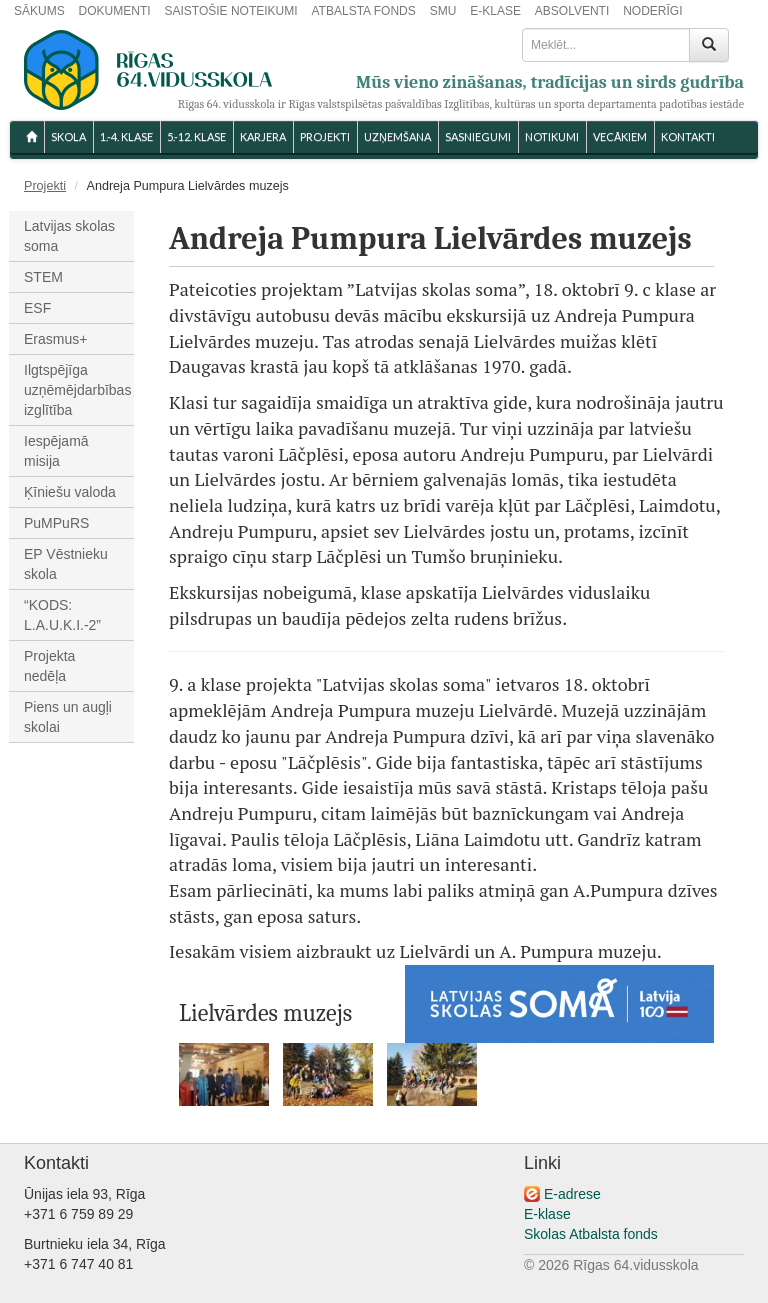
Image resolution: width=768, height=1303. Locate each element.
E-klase (547, 1214)
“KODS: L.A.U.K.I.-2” (62, 615)
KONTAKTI (688, 136)
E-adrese (572, 1194)
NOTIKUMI (552, 136)
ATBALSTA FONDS (364, 11)
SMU (443, 11)
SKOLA (68, 136)
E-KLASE (495, 11)
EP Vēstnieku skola (66, 564)
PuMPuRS (56, 523)
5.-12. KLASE (196, 136)
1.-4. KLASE (126, 136)
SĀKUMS (39, 11)
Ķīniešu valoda (70, 492)
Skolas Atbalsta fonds (591, 1234)
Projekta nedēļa (49, 666)
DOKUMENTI (115, 11)
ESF (37, 308)
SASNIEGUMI (478, 136)
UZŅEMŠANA (397, 136)
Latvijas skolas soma (69, 236)
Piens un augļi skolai (68, 717)
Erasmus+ (55, 339)
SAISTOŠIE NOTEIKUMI (230, 11)
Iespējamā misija (56, 451)
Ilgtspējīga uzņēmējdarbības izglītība (77, 390)
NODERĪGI (652, 11)
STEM (43, 277)
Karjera (263, 136)
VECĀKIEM (620, 136)
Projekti (325, 136)
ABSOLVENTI (572, 11)
